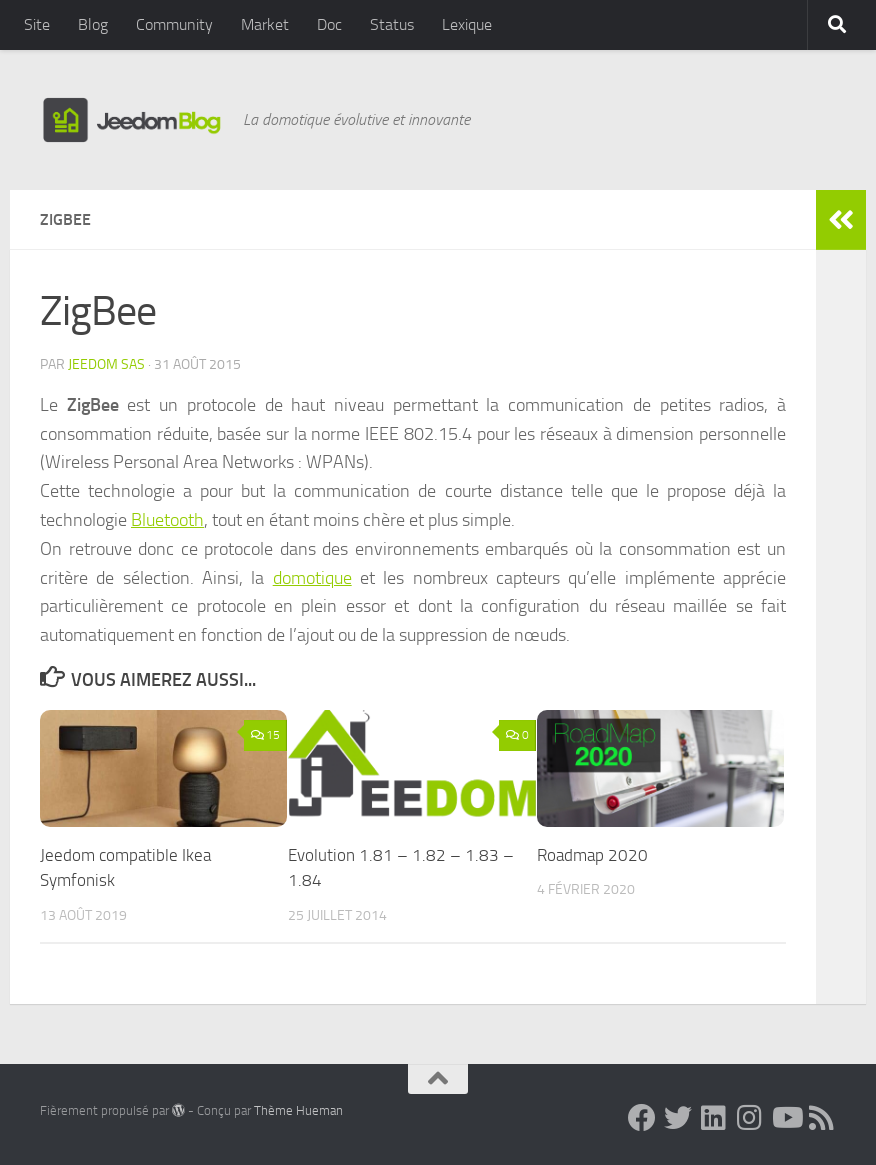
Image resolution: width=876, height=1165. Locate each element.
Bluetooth (167, 520)
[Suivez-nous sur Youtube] (786, 1118)
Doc (329, 24)
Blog (93, 24)
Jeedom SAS (106, 364)
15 (265, 735)
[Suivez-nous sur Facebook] (642, 1118)
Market (265, 24)
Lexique (467, 24)
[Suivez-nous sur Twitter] (678, 1118)
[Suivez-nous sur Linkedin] (714, 1118)
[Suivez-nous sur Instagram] (750, 1118)
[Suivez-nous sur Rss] (822, 1118)
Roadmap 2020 (592, 855)
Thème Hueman (298, 1110)
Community (174, 24)
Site (37, 24)
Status (392, 24)
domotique (312, 578)
